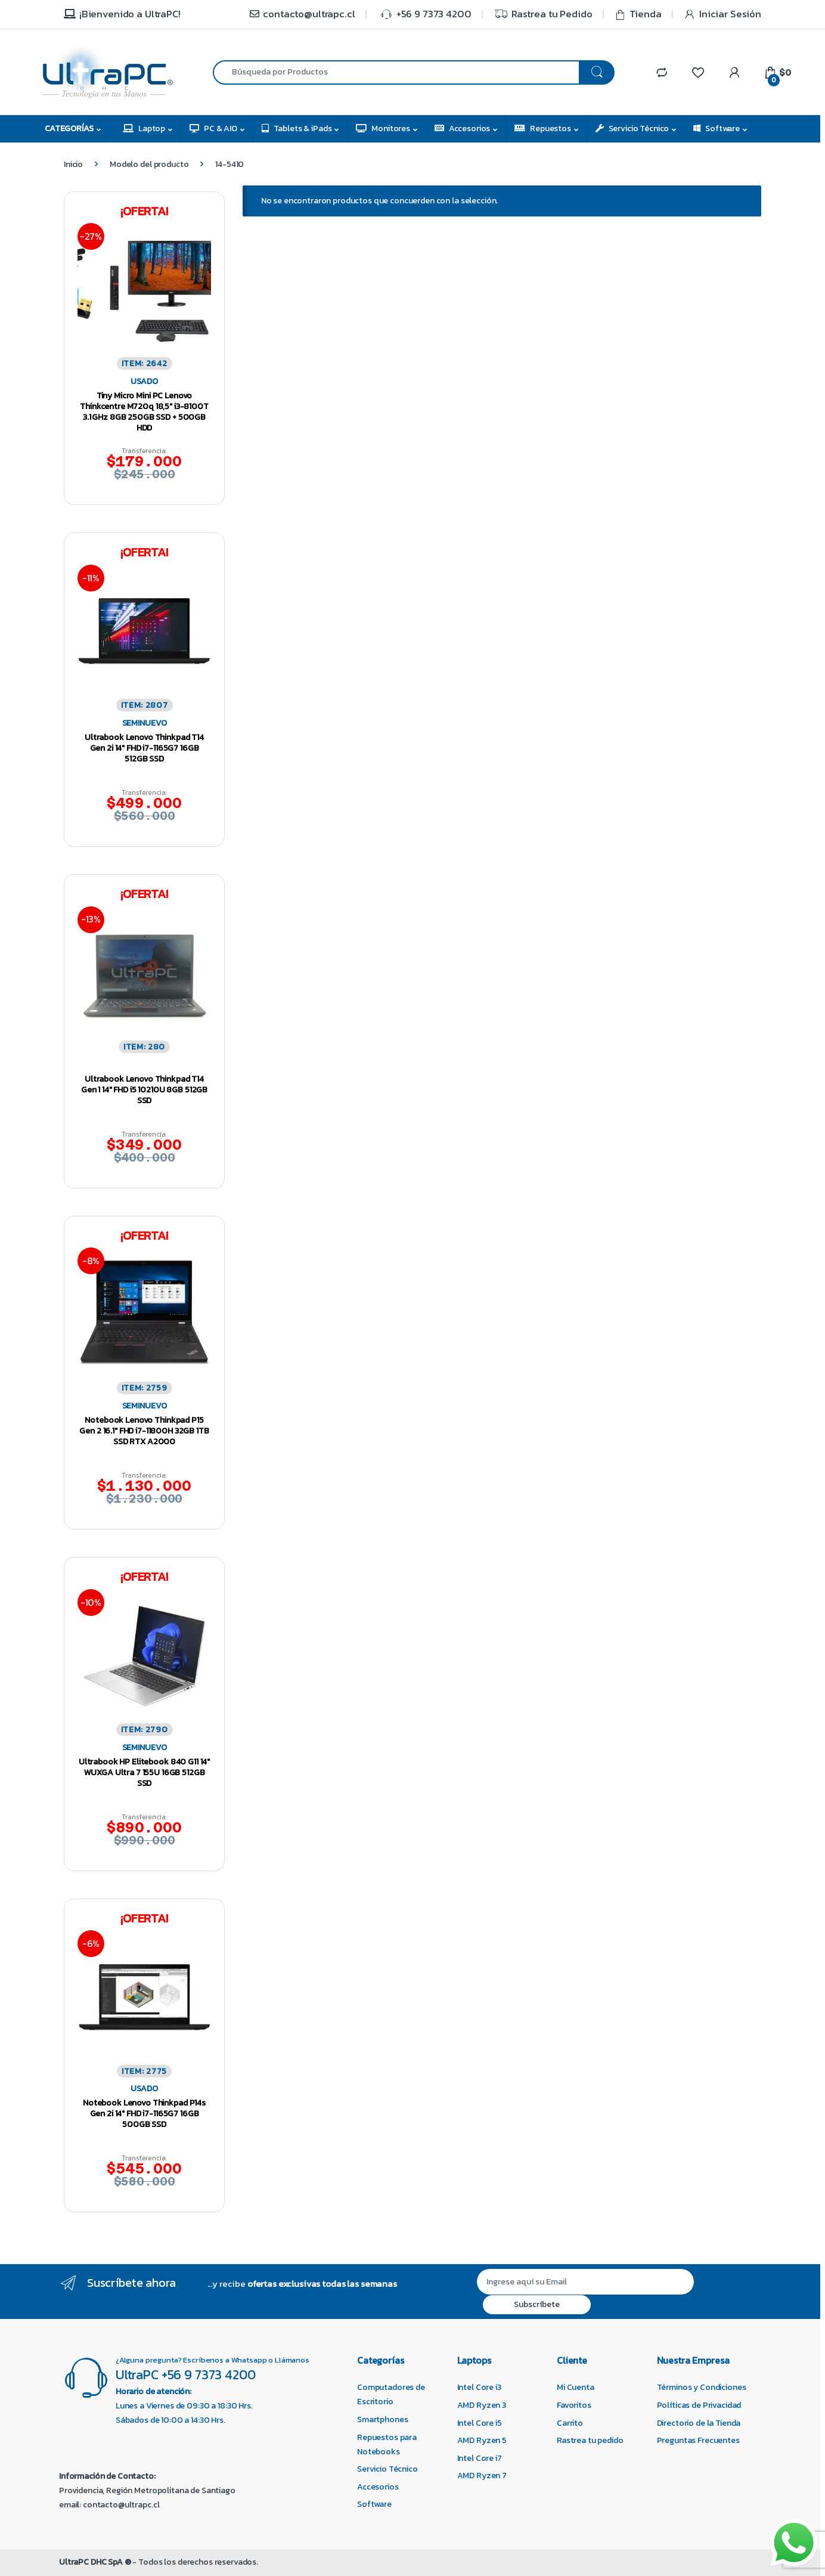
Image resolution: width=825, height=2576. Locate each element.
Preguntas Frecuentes (698, 2440)
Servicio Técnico (632, 128)
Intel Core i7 (479, 2458)
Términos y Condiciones (701, 2387)
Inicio (73, 164)
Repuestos (542, 128)
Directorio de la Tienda (699, 2423)
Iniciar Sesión (722, 14)
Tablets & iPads (297, 128)
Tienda (638, 14)
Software (716, 128)
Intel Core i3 (479, 2387)
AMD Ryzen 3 (481, 2405)
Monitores (383, 128)
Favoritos (574, 2405)
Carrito (570, 2423)
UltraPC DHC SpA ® (95, 2562)
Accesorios (462, 128)
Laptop (144, 128)
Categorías (69, 128)
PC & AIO (213, 128)
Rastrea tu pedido (590, 2440)
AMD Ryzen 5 (482, 2440)
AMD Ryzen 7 (482, 2475)
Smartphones (382, 2419)
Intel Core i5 (479, 2423)
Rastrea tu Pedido (543, 14)
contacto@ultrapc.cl (301, 14)
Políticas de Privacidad (699, 2405)
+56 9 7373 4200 (424, 14)
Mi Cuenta (575, 2387)
